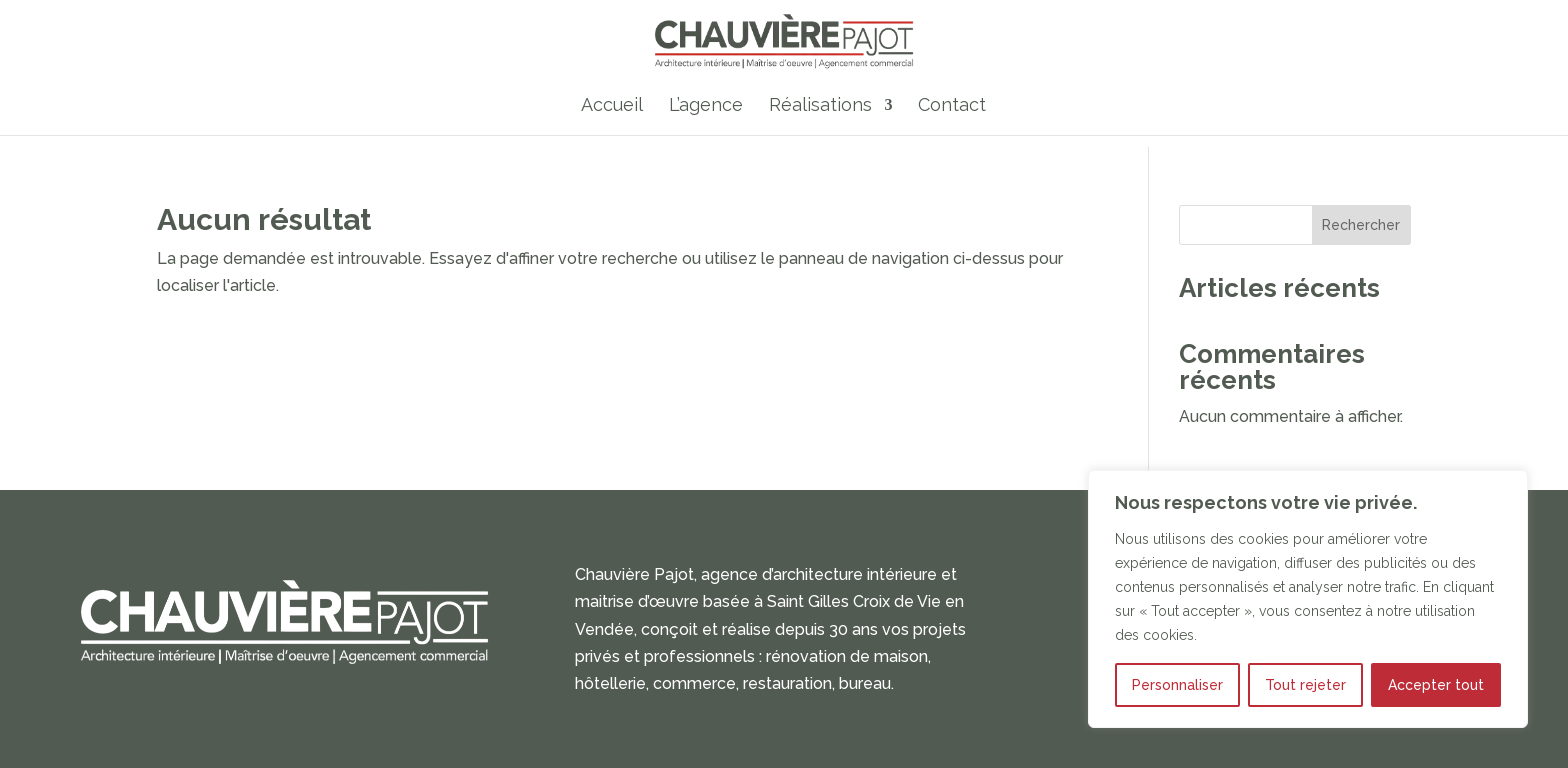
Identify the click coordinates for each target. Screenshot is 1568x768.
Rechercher (1361, 225)
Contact (952, 109)
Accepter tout (1436, 685)
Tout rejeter (1305, 685)
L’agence (706, 109)
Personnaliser (1177, 685)
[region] (1308, 599)
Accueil (612, 109)
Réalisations (820, 109)
